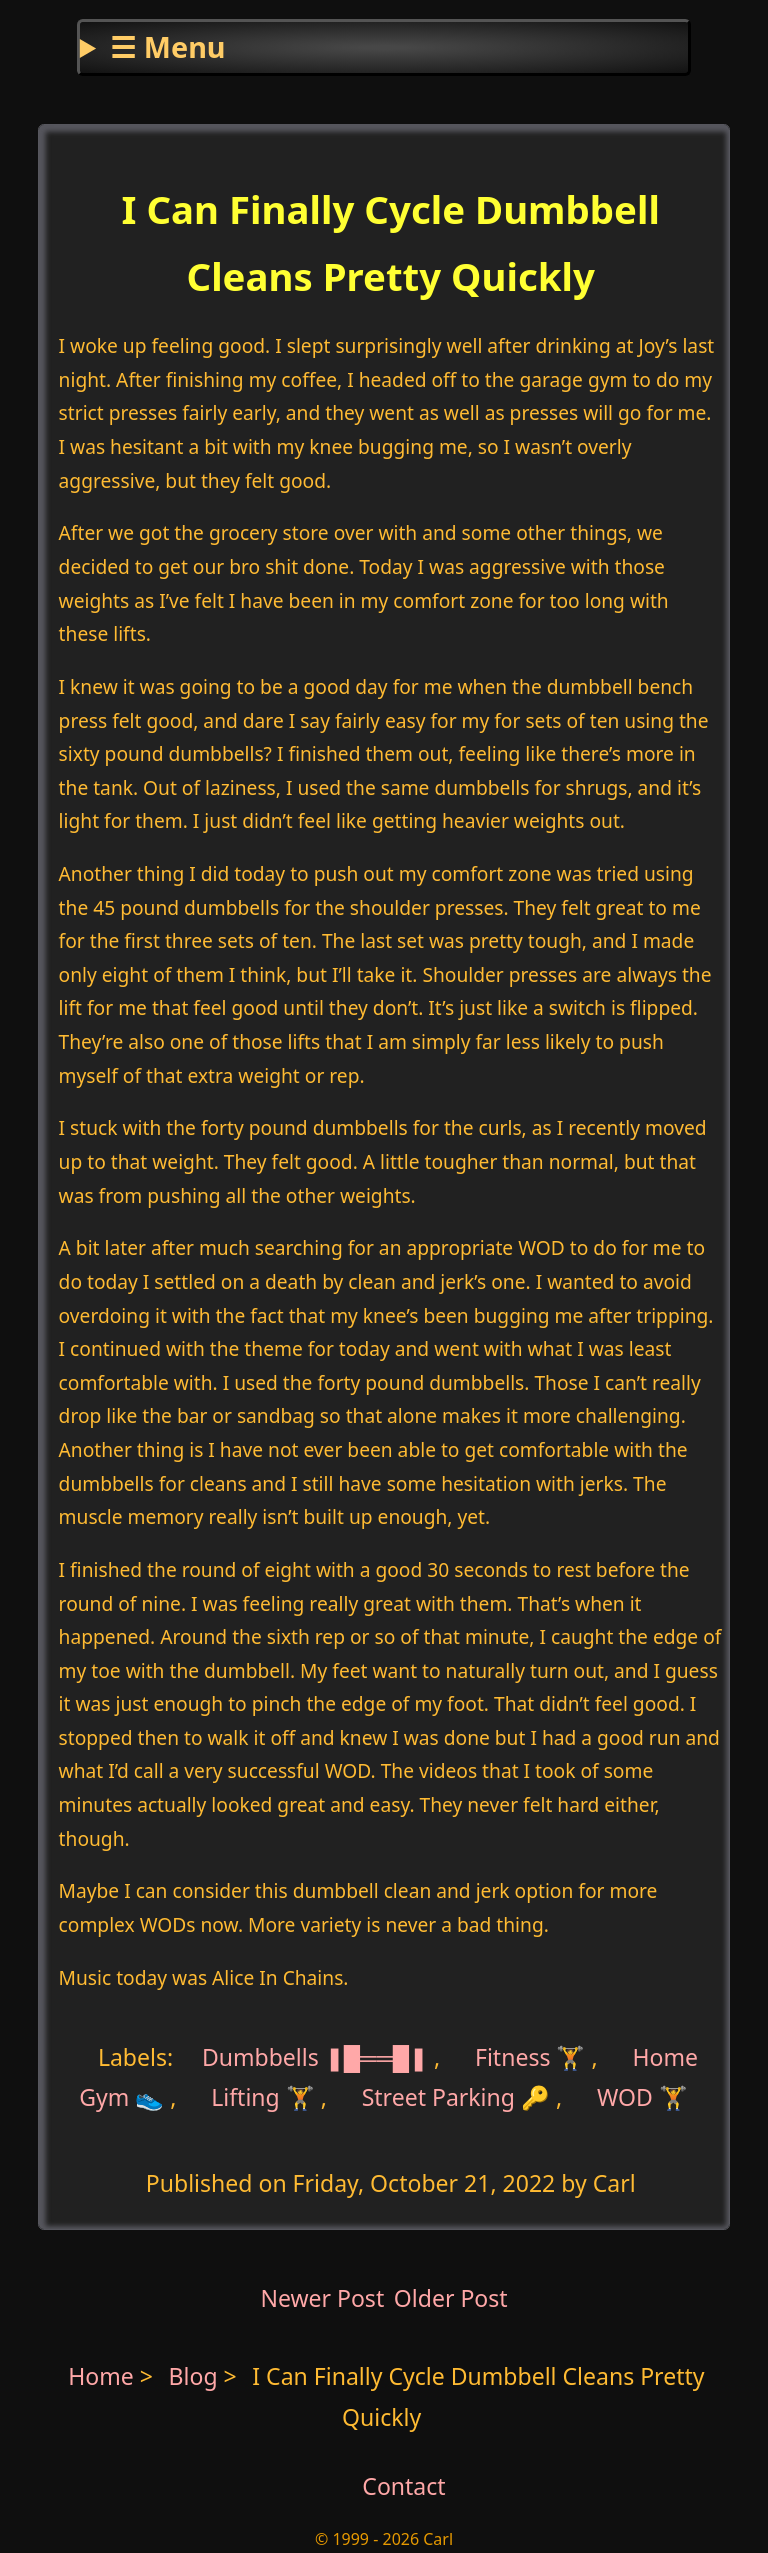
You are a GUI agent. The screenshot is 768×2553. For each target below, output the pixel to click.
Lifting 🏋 (263, 2097)
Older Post (451, 2298)
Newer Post (322, 2298)
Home (101, 2376)
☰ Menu (167, 46)
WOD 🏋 (642, 2097)
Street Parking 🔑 (456, 2097)
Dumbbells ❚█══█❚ (315, 2057)
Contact (403, 2486)
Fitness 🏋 (530, 2057)
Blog (196, 2376)
